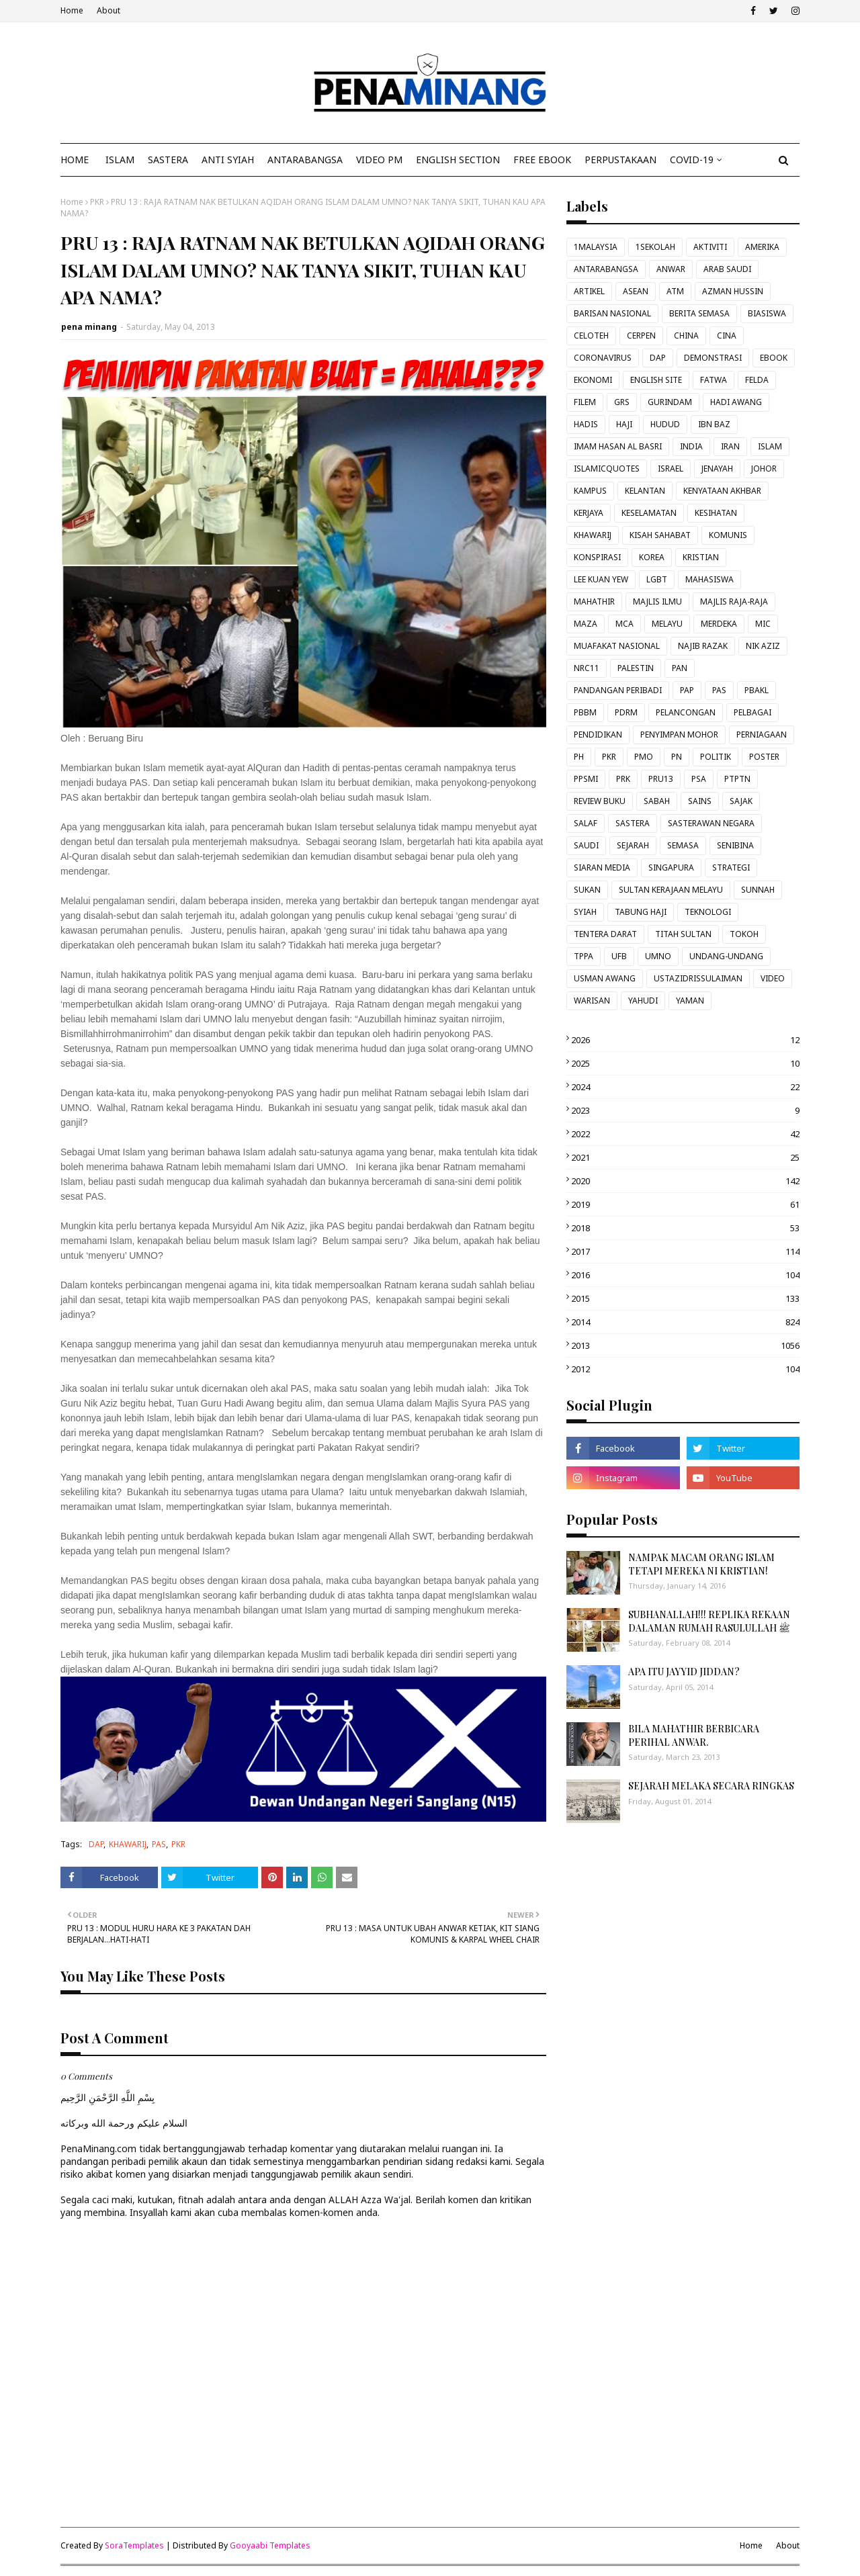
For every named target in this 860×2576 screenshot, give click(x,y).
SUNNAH (758, 889)
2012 (685, 1369)
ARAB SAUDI (727, 269)
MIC (763, 623)
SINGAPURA (671, 867)
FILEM (585, 402)
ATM (675, 291)
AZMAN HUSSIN (732, 291)
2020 (685, 1181)
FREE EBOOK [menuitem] (542, 159)
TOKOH (744, 934)
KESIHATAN (716, 513)
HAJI (624, 424)
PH (579, 756)
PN (676, 756)
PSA (698, 779)
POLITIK (715, 756)
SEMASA (683, 845)
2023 (685, 1110)
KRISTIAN (701, 557)
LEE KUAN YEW (601, 579)
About (108, 10)
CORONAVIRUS (603, 357)
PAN (679, 668)
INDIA (691, 446)
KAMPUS (590, 490)
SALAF (585, 823)
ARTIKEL (589, 291)
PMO (643, 756)
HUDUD (665, 424)
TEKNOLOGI (708, 912)
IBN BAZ (714, 424)
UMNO (658, 956)
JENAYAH (717, 468)
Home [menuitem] (74, 159)
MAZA (585, 623)
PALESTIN (635, 668)
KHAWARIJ (127, 1844)
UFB (619, 956)
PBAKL (756, 690)
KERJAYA (588, 513)
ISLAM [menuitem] (119, 159)
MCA (624, 623)
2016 (685, 1275)
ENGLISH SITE (656, 380)
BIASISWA (767, 313)
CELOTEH (591, 335)
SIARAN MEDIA (602, 867)
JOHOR (764, 468)
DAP (96, 1844)
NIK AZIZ (763, 646)
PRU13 (660, 779)
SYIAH (585, 912)
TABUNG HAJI (640, 912)
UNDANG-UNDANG (726, 956)
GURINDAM (670, 402)
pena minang (89, 326)
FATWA (713, 380)
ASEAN (635, 291)
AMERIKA (762, 247)
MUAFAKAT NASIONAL (617, 646)
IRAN (730, 446)
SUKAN (587, 889)
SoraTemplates (134, 2545)
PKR (97, 202)
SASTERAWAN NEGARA (711, 823)
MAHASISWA (709, 579)
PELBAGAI (752, 712)
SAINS (700, 801)
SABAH (657, 801)
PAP (687, 690)
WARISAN (592, 1000)
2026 (685, 1040)
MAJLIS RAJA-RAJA (734, 601)
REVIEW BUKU (600, 801)
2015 (685, 1298)
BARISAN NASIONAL (612, 313)
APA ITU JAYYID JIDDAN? (684, 1671)
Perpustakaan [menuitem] (620, 159)
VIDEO (773, 978)
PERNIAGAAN (761, 734)
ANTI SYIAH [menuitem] (228, 159)
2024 (685, 1087)
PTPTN (737, 779)
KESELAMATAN (649, 513)
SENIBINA (735, 845)
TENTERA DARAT (605, 934)
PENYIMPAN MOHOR (679, 734)
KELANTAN (645, 490)
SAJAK (741, 801)
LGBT (656, 579)
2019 (685, 1204)
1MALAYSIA (595, 247)
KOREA (651, 557)
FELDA (757, 380)
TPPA (583, 956)
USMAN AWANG (605, 978)
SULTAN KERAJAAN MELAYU (671, 889)
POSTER (764, 756)
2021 (685, 1157)
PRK (623, 779)
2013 (685, 1345)
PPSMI (586, 779)
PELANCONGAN (686, 712)
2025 (685, 1063)
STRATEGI (731, 867)
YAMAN (690, 1000)
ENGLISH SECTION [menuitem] (458, 159)
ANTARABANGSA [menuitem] (305, 159)
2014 (685, 1322)
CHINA (686, 335)
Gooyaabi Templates (270, 2545)
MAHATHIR (594, 601)
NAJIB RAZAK (703, 646)
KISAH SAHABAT (660, 535)
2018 (685, 1228)
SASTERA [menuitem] (168, 159)
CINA (726, 335)
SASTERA (632, 823)
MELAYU (667, 623)
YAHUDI (643, 1000)
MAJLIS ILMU (657, 601)
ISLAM (770, 446)
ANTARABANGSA (606, 269)
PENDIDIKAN (598, 734)
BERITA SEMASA (699, 313)
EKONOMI (593, 380)
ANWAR (670, 269)
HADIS (586, 424)
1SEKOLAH (655, 247)
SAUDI (586, 845)
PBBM (585, 712)
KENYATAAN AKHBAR (722, 490)
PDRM (626, 712)
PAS (159, 1844)
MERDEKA (719, 623)
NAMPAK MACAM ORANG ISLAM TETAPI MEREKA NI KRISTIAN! (701, 1564)
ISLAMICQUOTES (607, 468)
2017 (685, 1251)
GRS (622, 402)
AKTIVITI (710, 247)
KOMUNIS (728, 535)
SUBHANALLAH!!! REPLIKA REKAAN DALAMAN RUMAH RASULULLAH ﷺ (709, 1621)
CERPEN (641, 335)
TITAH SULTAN (683, 934)
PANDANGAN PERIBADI (618, 690)
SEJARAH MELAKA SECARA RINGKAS (711, 1785)
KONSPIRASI (597, 557)
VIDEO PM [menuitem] (379, 159)
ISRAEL (670, 468)
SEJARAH (633, 845)
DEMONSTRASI (713, 357)
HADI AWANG (736, 402)
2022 (685, 1134)
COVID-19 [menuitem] (692, 159)
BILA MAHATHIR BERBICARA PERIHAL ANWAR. (693, 1735)
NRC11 (586, 668)
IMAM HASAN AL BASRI (618, 446)
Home (71, 10)
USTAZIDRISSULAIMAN (698, 978)
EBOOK (773, 357)
